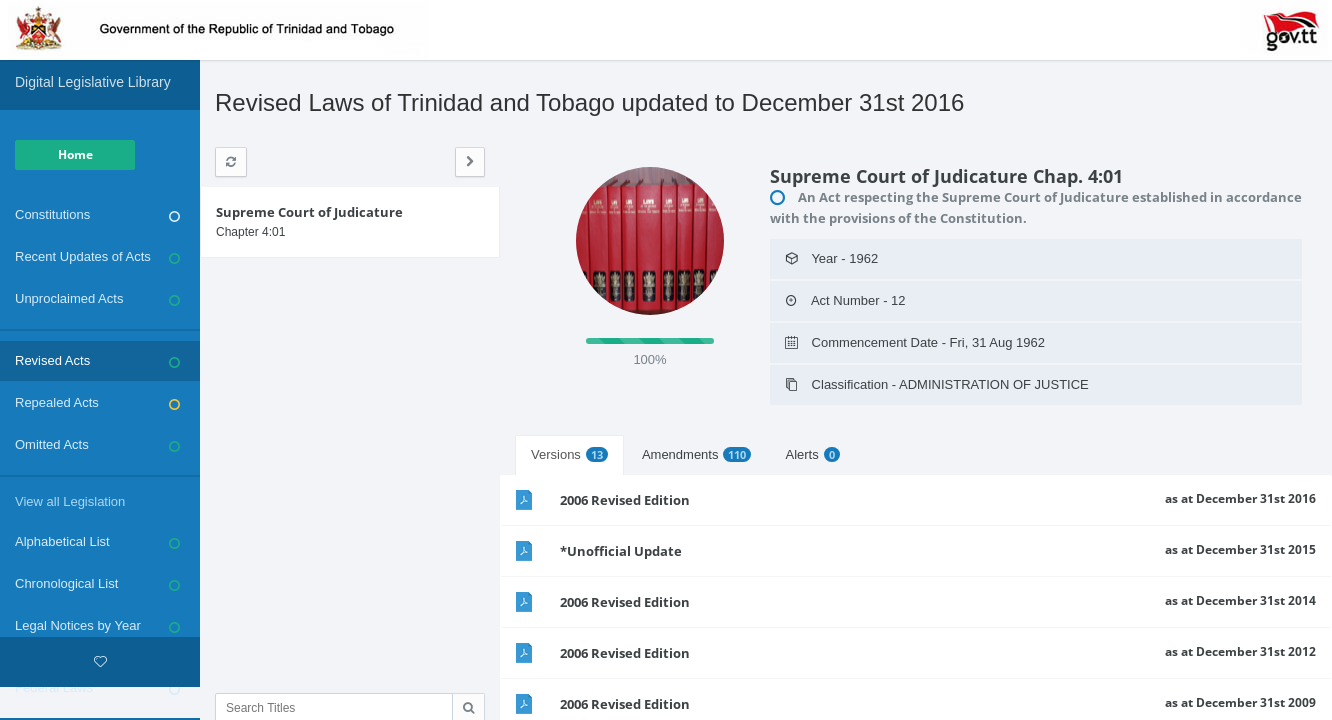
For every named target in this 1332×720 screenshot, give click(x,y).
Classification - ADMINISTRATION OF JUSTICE (937, 384)
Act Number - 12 (845, 300)
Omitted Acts (97, 445)
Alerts (812, 454)
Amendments (697, 454)
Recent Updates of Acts (97, 257)
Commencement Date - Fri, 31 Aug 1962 (915, 342)
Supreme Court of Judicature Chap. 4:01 (946, 176)
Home (75, 154)
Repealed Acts (97, 403)
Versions (569, 454)
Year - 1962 (831, 258)
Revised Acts (97, 361)
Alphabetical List (97, 542)
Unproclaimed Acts (97, 299)
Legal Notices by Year (97, 626)
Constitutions (97, 215)
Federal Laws (97, 688)
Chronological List (97, 584)
